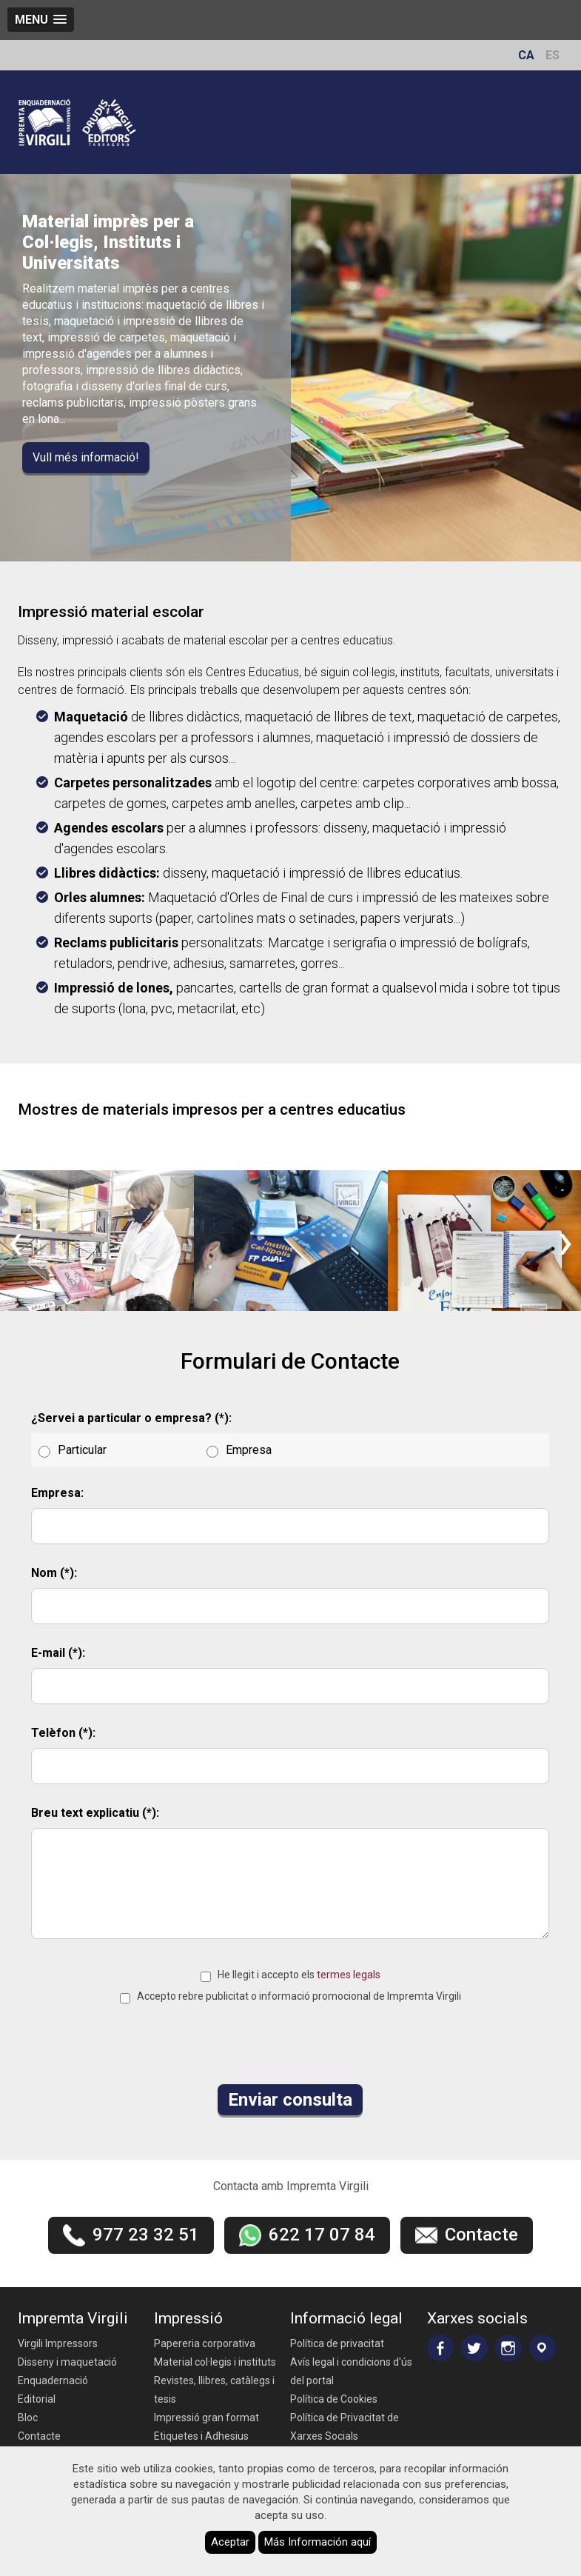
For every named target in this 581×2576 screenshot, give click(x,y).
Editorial (37, 2399)
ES (552, 55)
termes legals (348, 1975)
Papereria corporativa (204, 2343)
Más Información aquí (317, 2542)
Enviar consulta (290, 2099)
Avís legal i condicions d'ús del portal (351, 2371)
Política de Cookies (333, 2399)
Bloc (28, 2417)
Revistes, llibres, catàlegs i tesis (214, 2390)
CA (526, 55)
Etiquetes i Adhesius (201, 2436)
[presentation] (15, 1240)
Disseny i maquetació (67, 2362)
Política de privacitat (337, 2343)
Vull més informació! (86, 457)
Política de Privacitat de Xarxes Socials (344, 2427)
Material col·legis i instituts (215, 2362)
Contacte (39, 2436)
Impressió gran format (206, 2417)
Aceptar (230, 2542)
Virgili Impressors (58, 2343)
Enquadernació (53, 2380)
